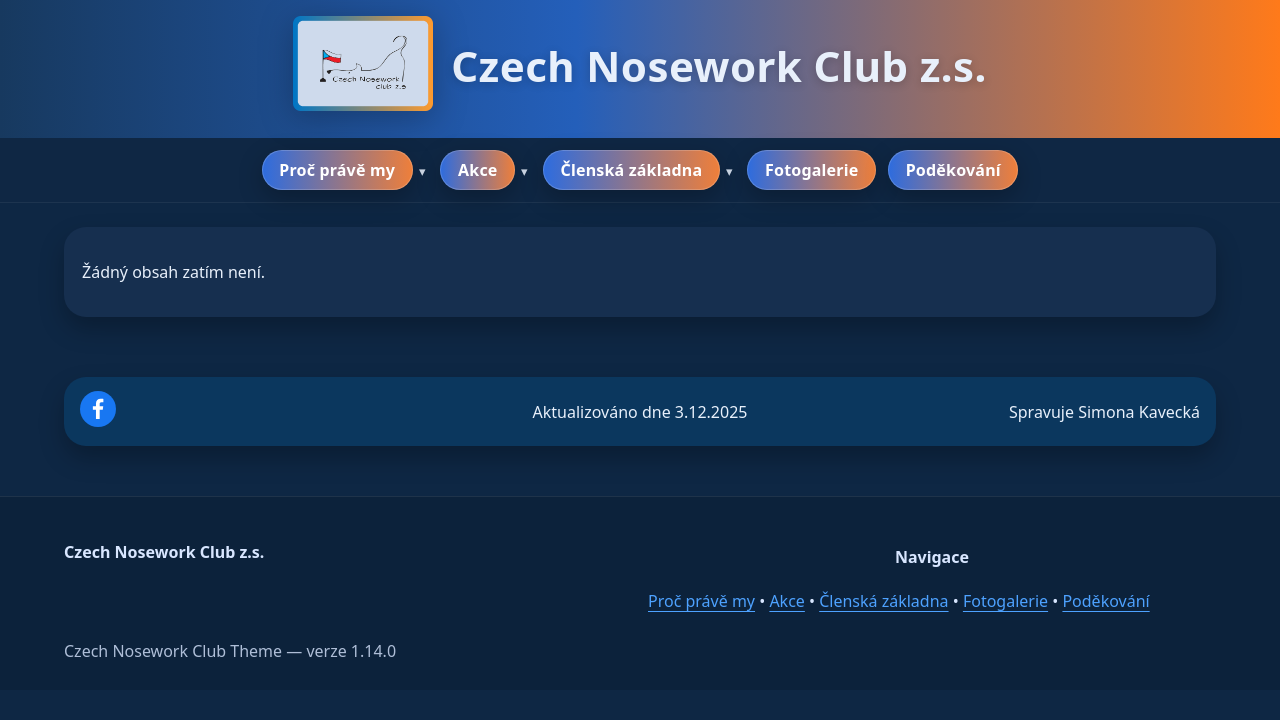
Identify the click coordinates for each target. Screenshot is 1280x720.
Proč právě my (337, 170)
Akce (478, 170)
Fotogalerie (811, 170)
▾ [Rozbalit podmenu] (422, 171)
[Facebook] (98, 421)
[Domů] (363, 66)
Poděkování (953, 170)
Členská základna (631, 170)
